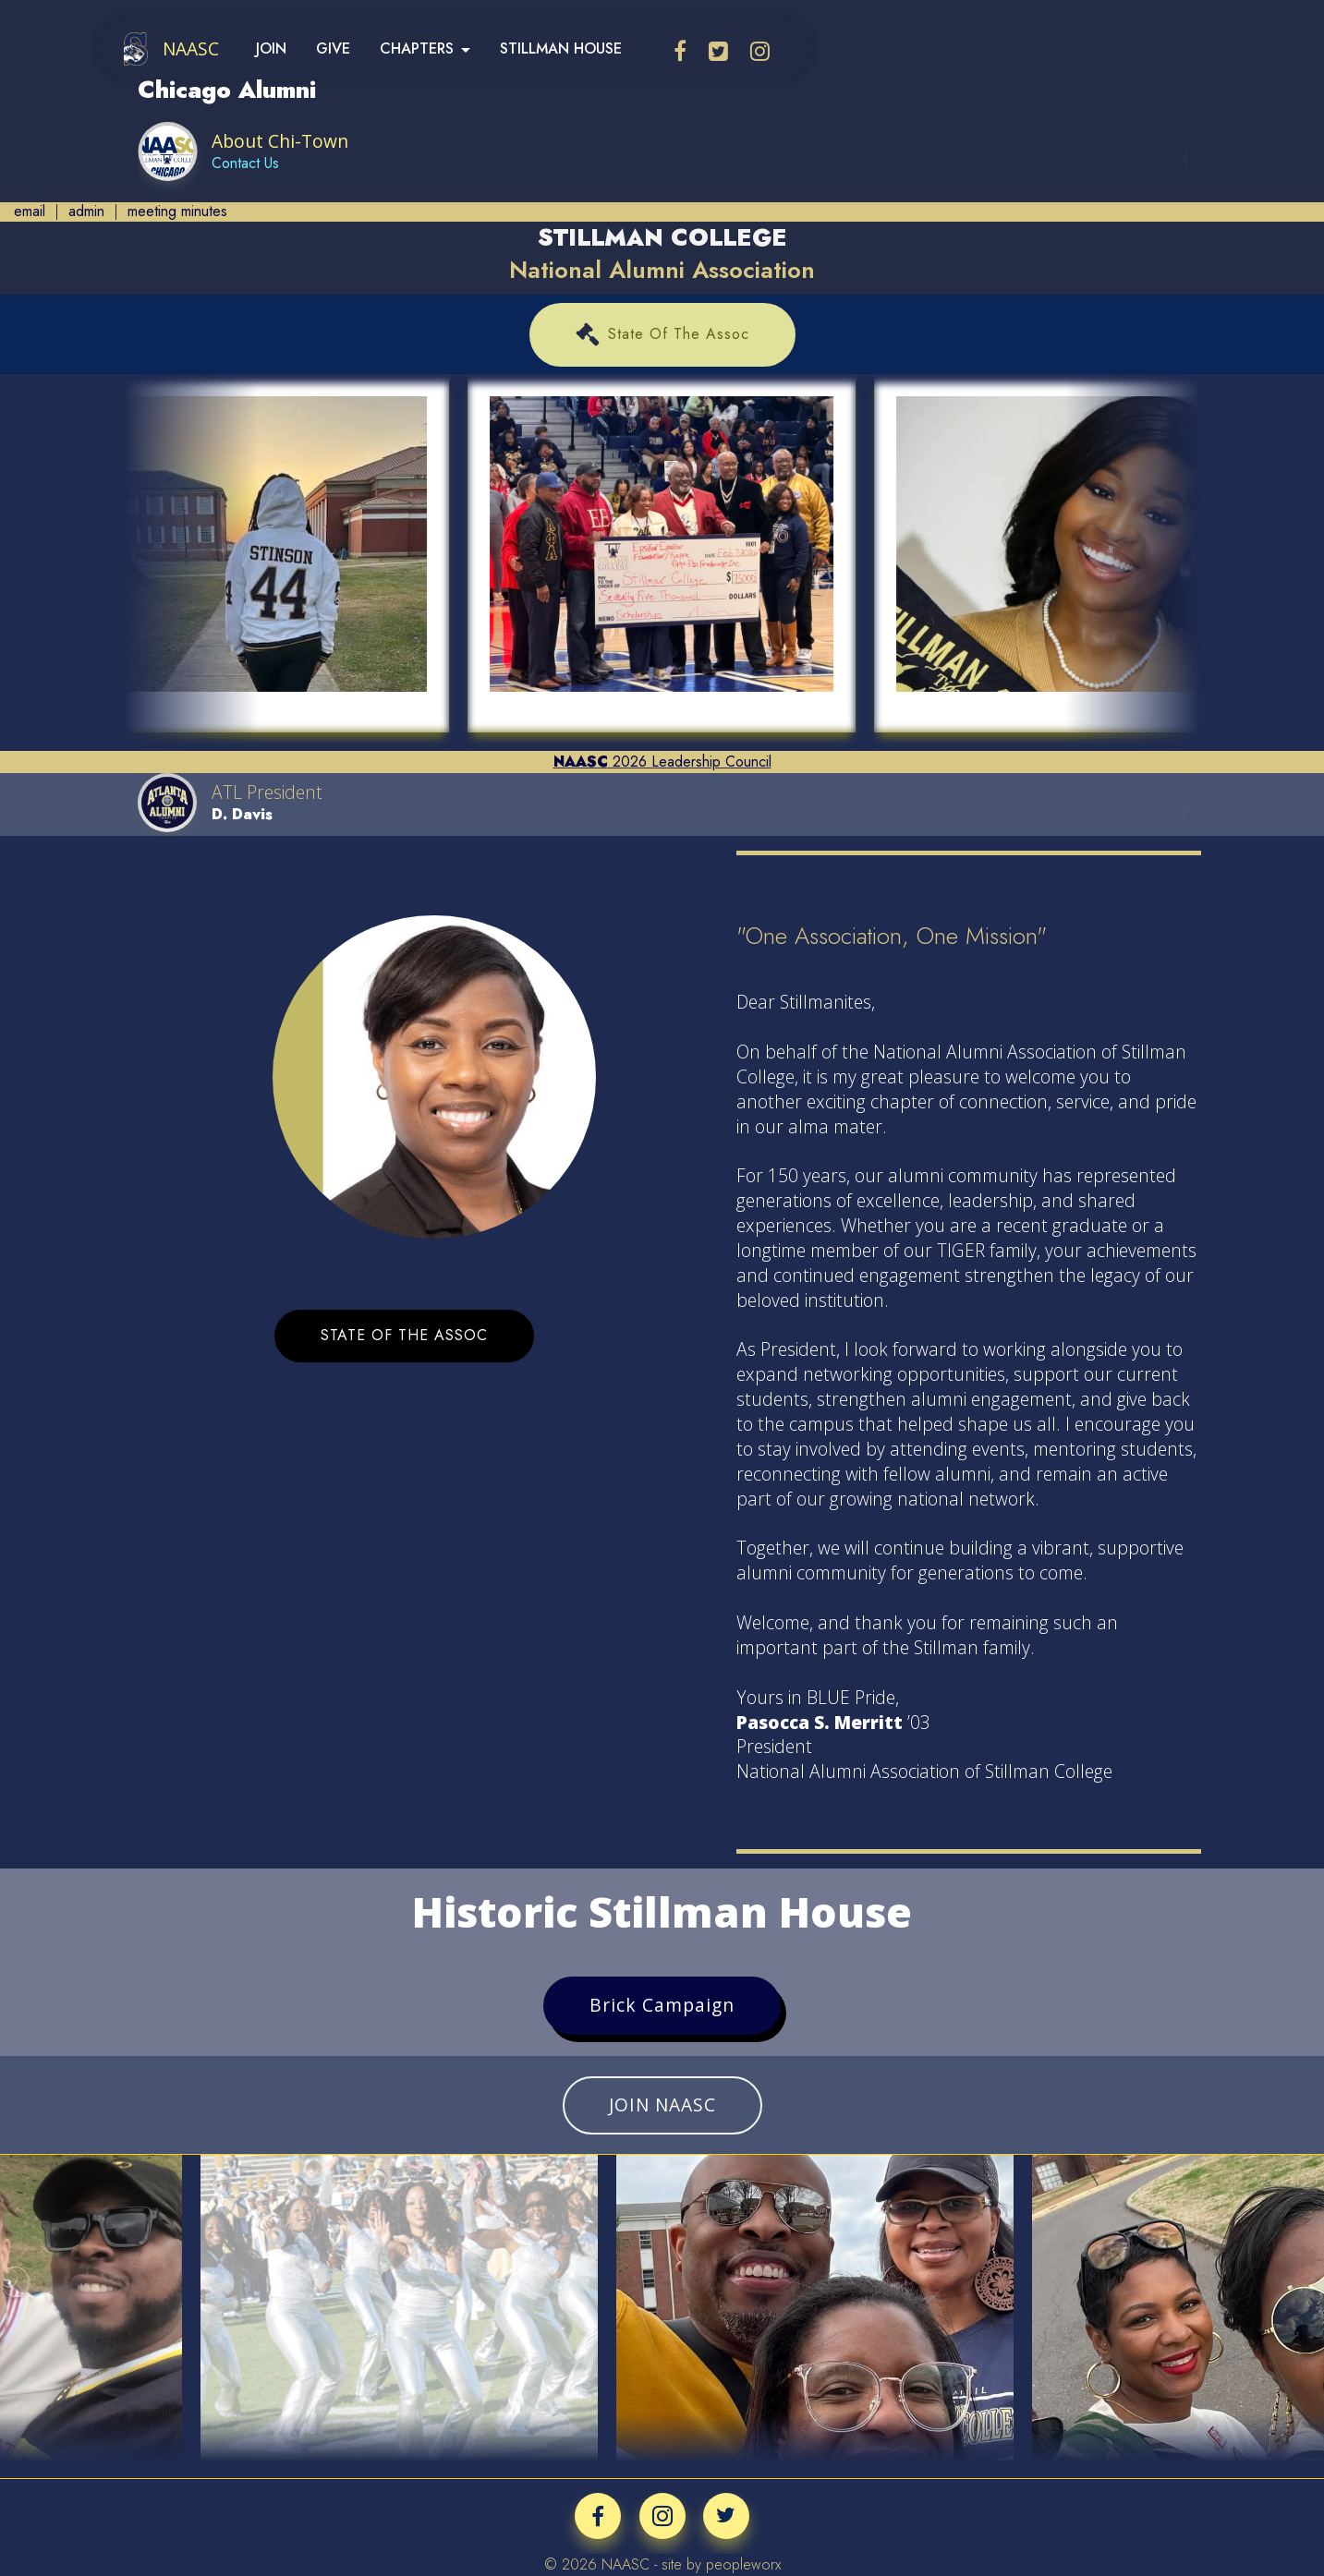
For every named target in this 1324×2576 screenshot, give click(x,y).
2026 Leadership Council (662, 761)
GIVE (333, 48)
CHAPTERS (417, 48)
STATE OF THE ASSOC (404, 1335)
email (29, 211)
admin (86, 211)
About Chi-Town (281, 140)
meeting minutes (177, 211)
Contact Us (246, 163)
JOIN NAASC (662, 2104)
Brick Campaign (662, 2004)
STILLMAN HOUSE (561, 48)
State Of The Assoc (662, 335)
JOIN (271, 48)
